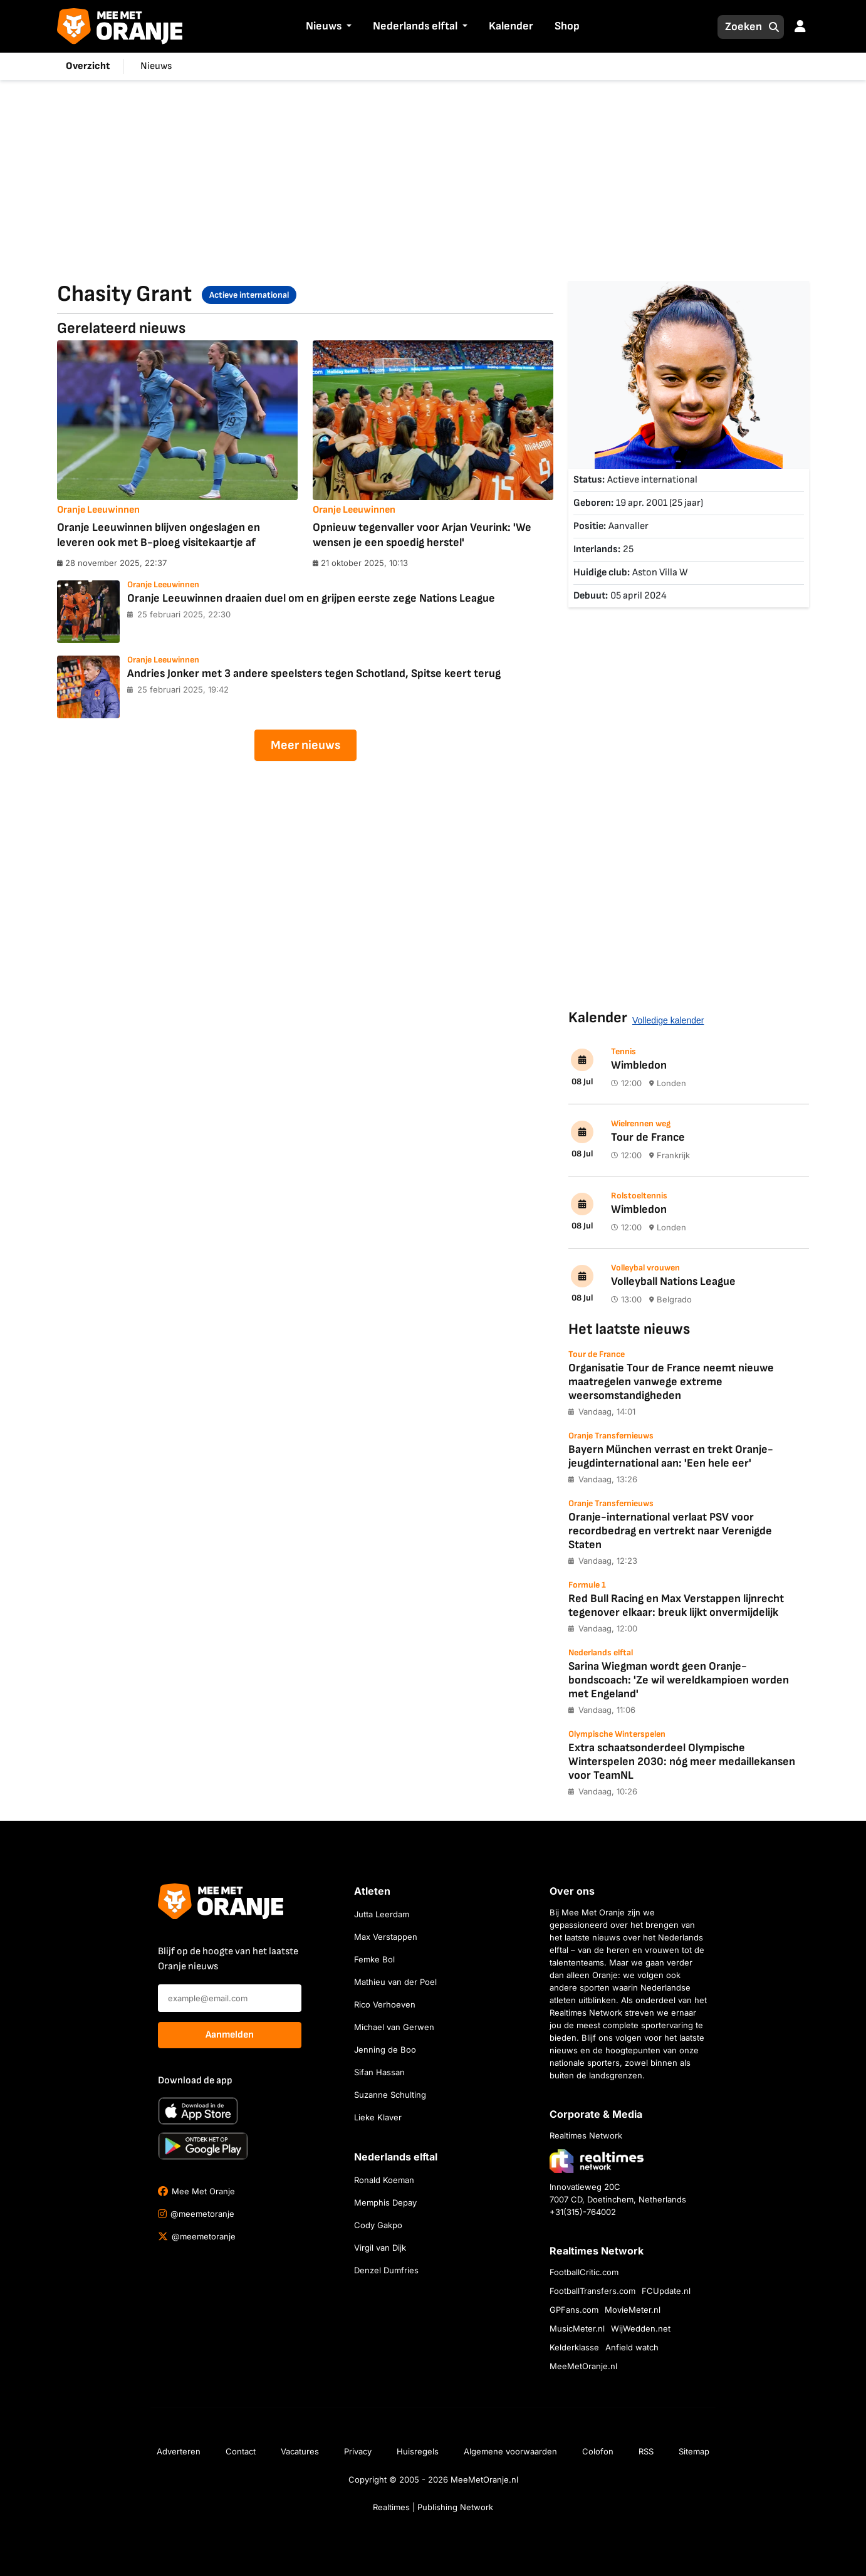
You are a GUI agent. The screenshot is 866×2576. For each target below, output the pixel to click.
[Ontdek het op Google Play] (203, 2146)
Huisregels (418, 2451)
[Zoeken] (740, 27)
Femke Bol (374, 1959)
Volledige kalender (668, 1020)
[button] (348, 26)
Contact (241, 2451)
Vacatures (300, 2451)
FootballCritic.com (584, 2272)
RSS (646, 2451)
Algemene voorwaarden (510, 2451)
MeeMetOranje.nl (583, 2366)
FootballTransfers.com (592, 2291)
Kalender (511, 26)
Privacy (358, 2451)
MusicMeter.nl (577, 2328)
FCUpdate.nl (666, 2291)
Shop (567, 26)
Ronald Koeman (384, 2180)
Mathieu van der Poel (395, 1982)
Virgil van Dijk (380, 2248)
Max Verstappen (385, 1937)
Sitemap (694, 2451)
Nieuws (324, 26)
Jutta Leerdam (381, 1914)
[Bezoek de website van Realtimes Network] (597, 2161)
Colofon (597, 2451)
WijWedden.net (640, 2328)
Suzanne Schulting (390, 2095)
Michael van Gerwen (394, 2027)
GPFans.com (574, 2310)
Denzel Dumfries (386, 2270)
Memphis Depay (385, 2202)
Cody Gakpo (378, 2225)
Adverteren (179, 2451)
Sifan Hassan (379, 2072)
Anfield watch (632, 2347)
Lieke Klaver (378, 2117)
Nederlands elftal (415, 26)
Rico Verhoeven (384, 2004)
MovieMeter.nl (632, 2310)
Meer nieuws (305, 745)
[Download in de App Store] (198, 2111)
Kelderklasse (574, 2347)
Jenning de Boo (385, 2050)
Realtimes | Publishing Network (433, 2507)
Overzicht (88, 66)
